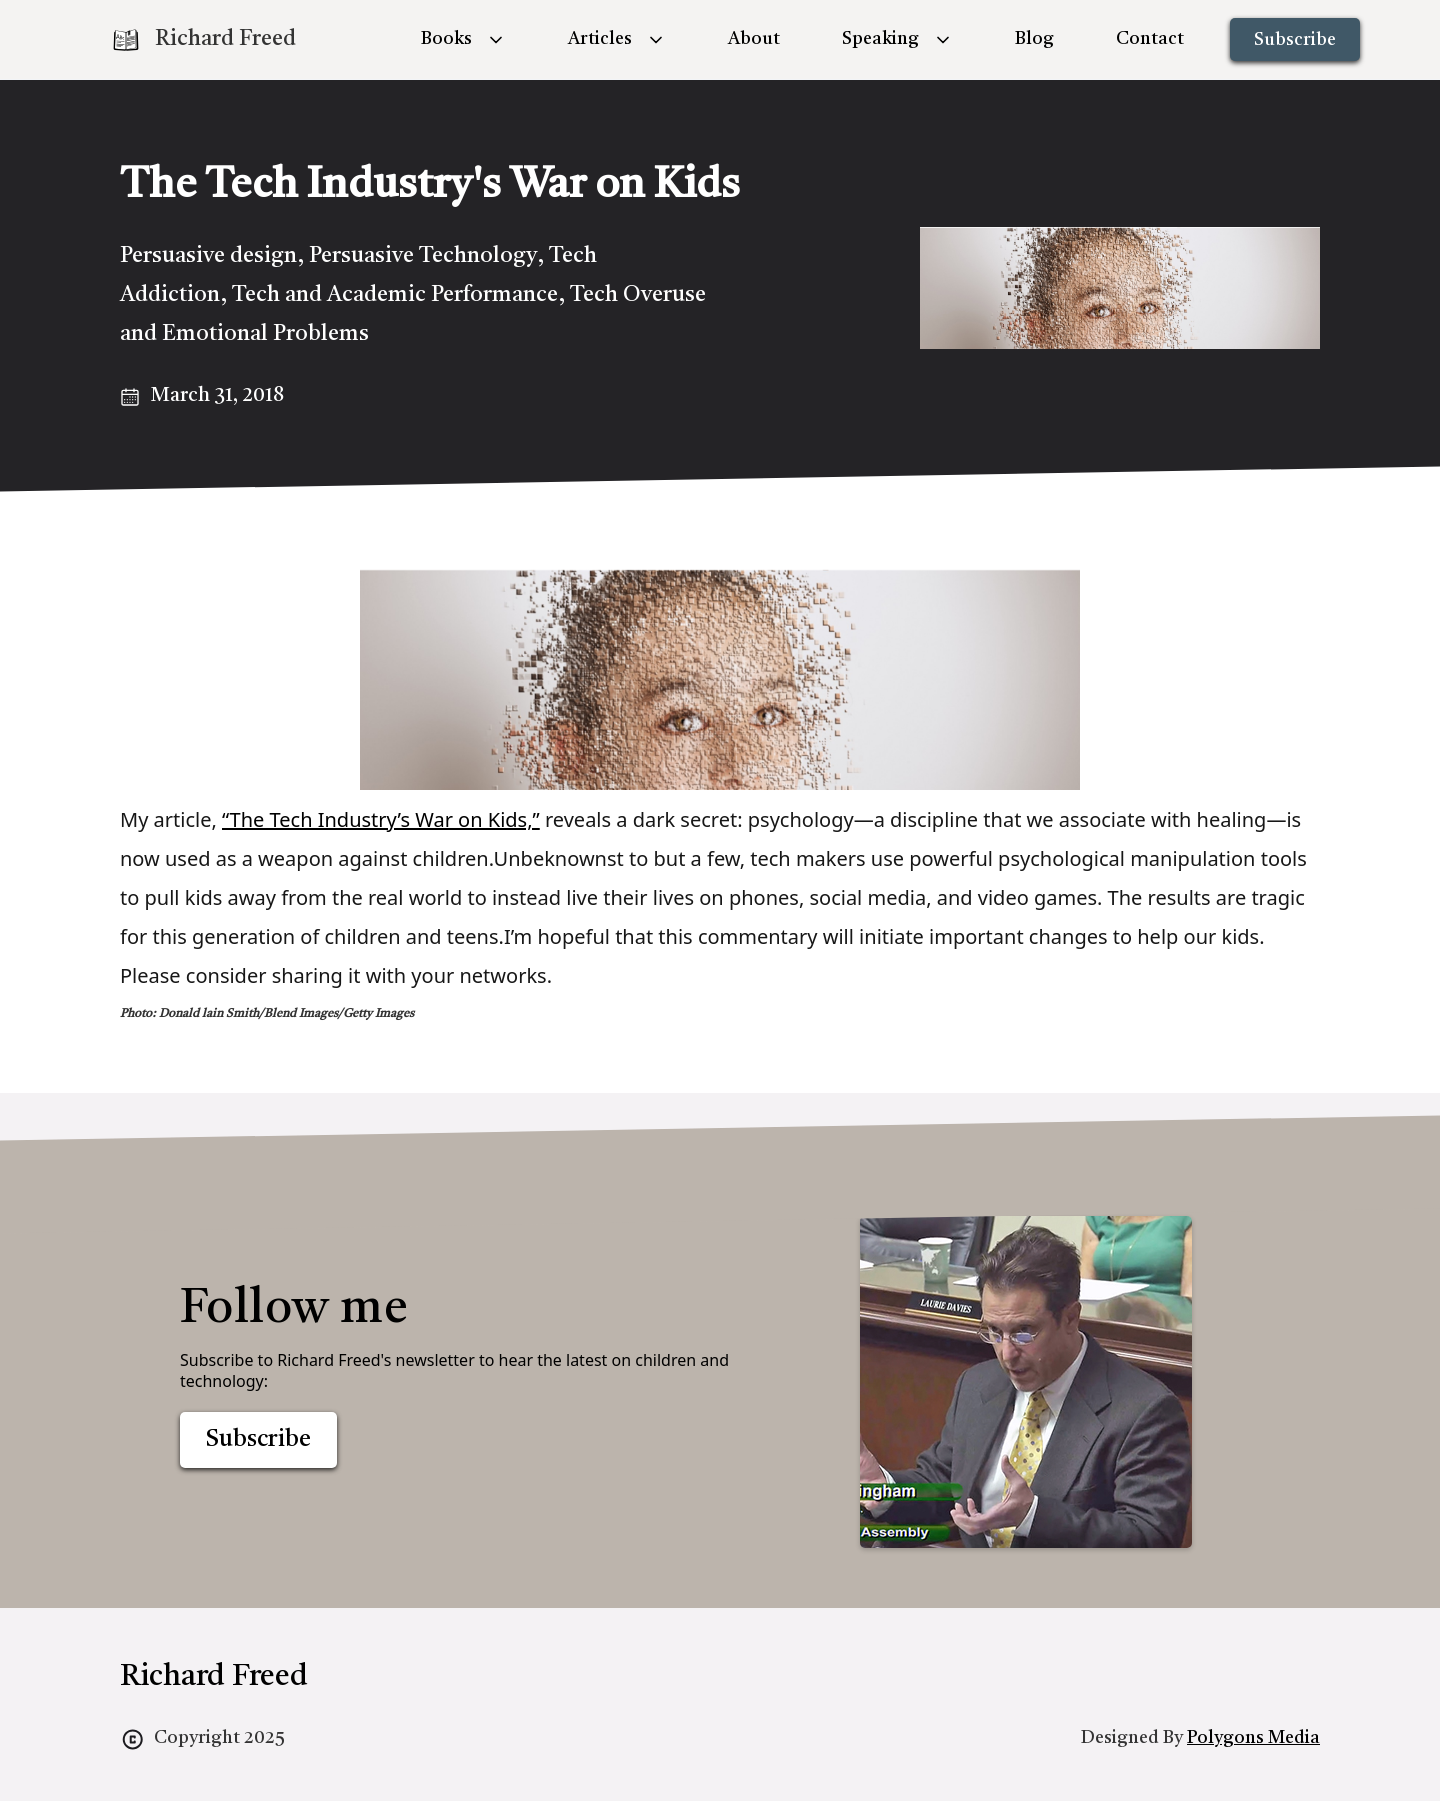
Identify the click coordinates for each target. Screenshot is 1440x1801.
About (754, 39)
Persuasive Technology (423, 256)
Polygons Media (1253, 1738)
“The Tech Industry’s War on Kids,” (381, 819)
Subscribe (1295, 40)
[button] (463, 39)
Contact (1150, 39)
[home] (203, 40)
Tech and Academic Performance (395, 295)
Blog (1034, 39)
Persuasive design (208, 256)
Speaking (880, 39)
